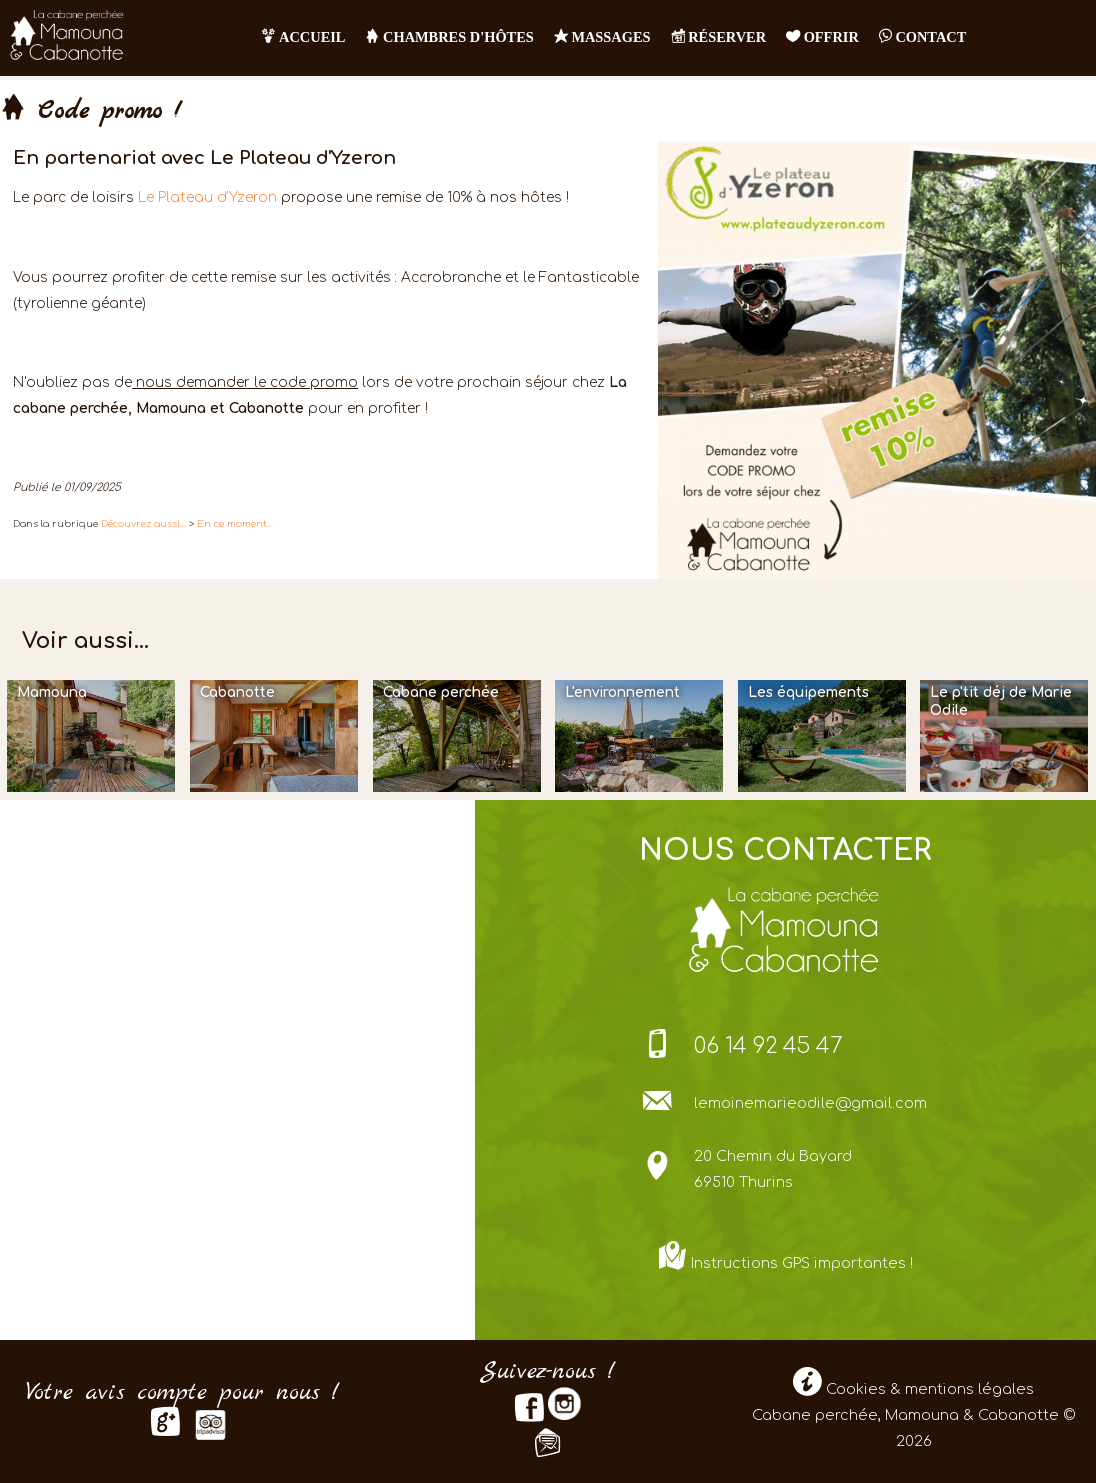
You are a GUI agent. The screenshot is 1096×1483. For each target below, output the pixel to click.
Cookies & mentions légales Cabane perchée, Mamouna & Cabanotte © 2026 (913, 1415)
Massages (602, 36)
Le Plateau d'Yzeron (207, 197)
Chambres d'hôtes (449, 36)
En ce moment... (235, 524)
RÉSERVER (718, 36)
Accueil (303, 36)
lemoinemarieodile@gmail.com (810, 1103)
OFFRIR (822, 36)
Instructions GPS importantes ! (802, 1263)
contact (923, 36)
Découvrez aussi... (143, 524)
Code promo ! (90, 112)
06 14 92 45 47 (768, 1046)
